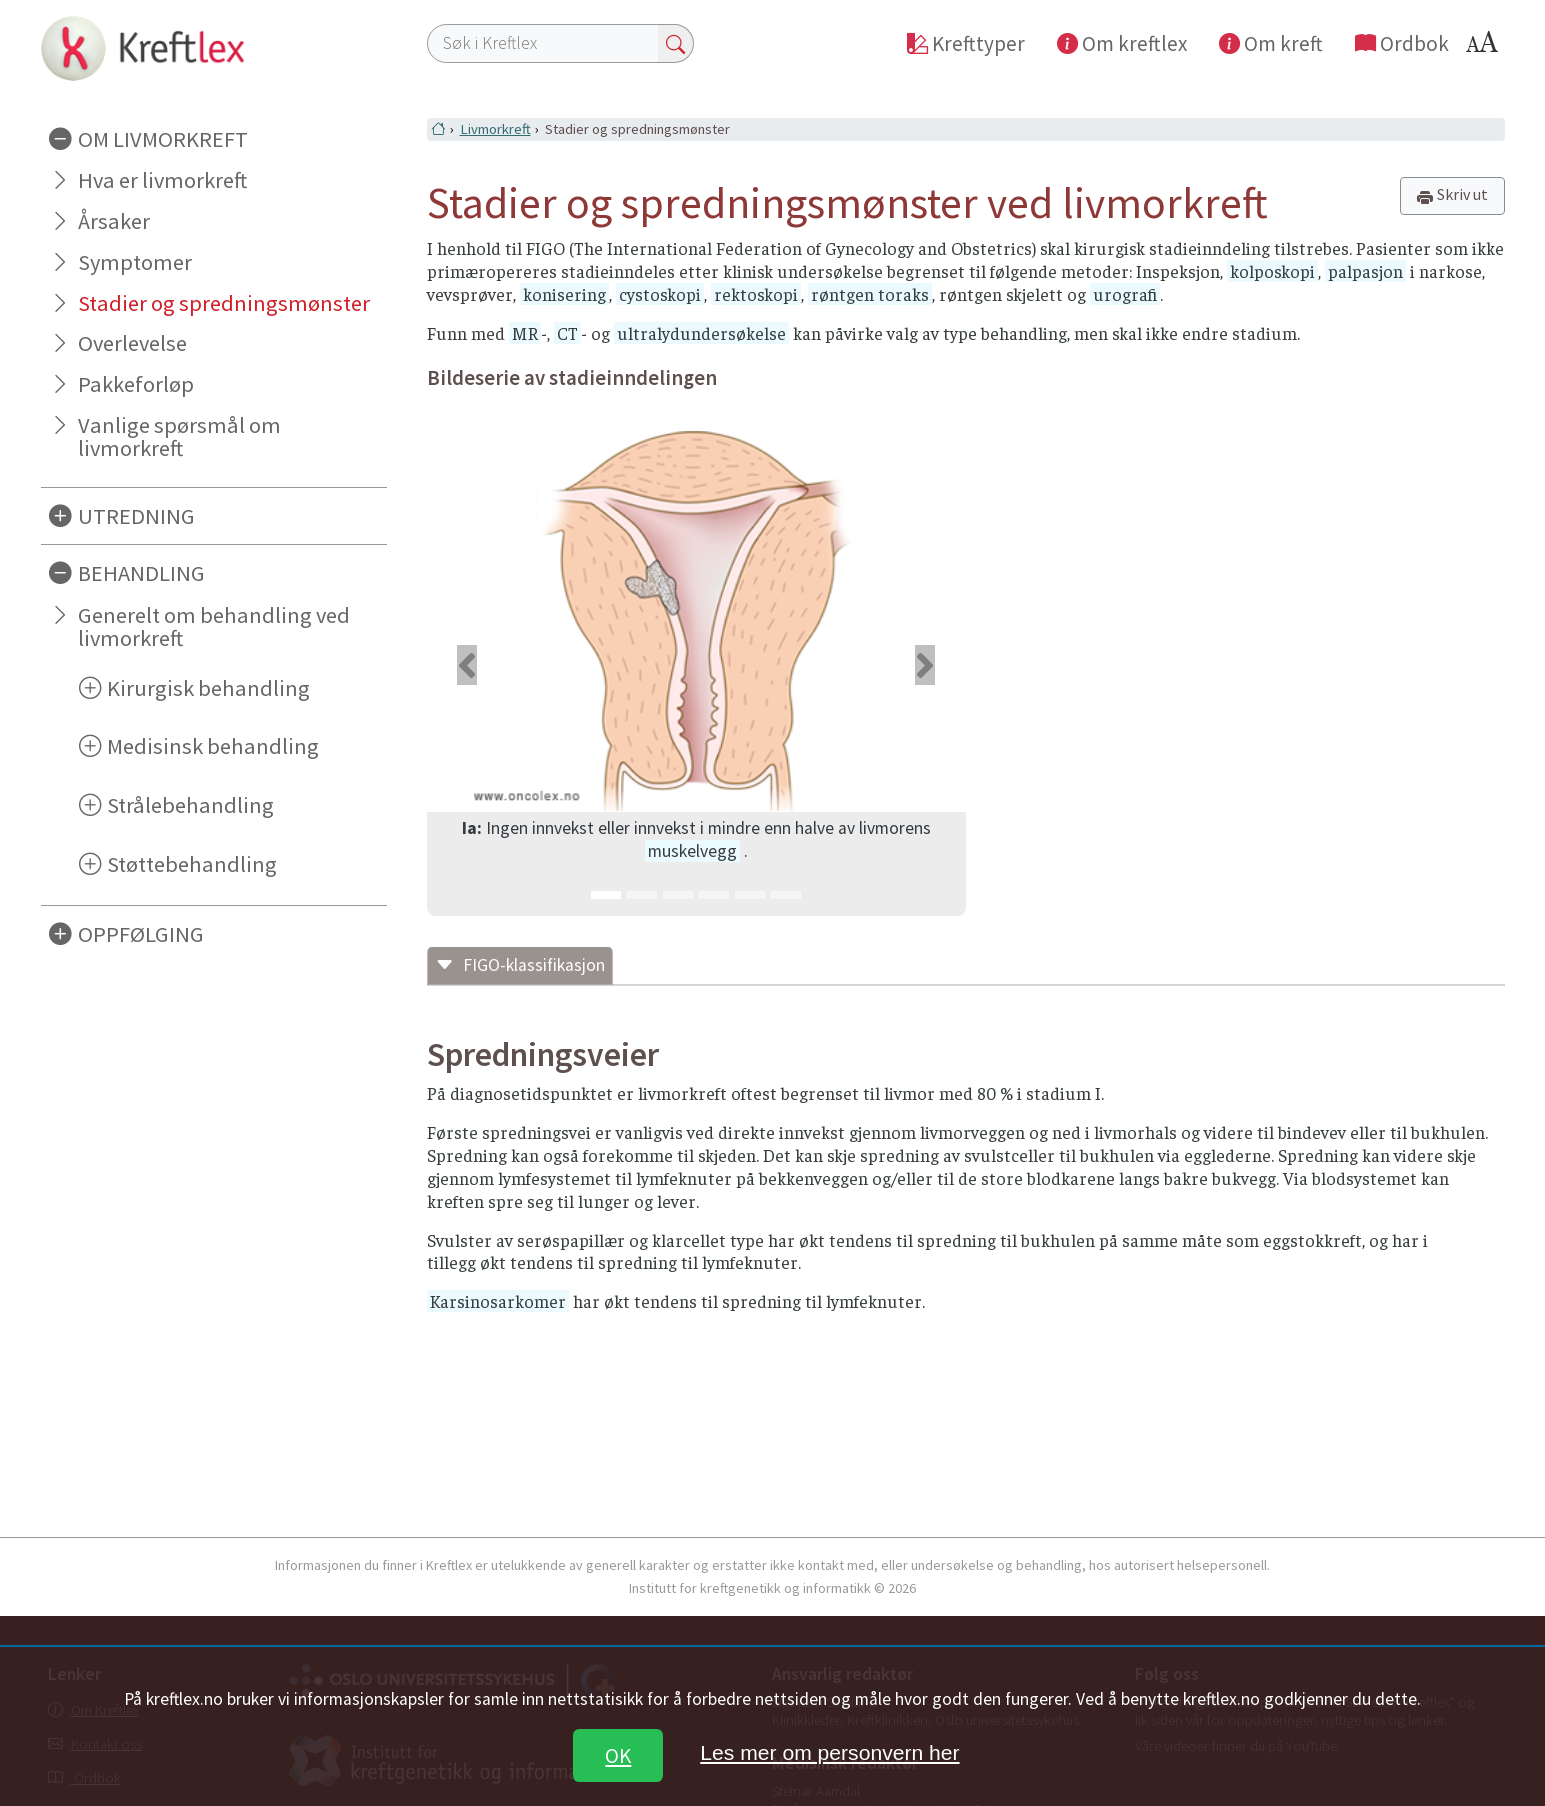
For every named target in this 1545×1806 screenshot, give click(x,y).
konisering (564, 294)
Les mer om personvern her (829, 1752)
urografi (1125, 294)
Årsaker (114, 221)
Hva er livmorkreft (162, 180)
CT (567, 333)
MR (525, 333)
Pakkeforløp (136, 384)
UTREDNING (136, 516)
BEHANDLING (141, 573)
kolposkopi (1272, 271)
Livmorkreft (495, 129)
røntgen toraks (870, 294)
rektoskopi (756, 294)
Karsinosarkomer (498, 1301)
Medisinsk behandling (213, 746)
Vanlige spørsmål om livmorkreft (179, 436)
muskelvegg (692, 851)
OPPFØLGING (141, 934)
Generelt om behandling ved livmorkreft (214, 626)
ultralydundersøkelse (701, 333)
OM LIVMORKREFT (163, 139)
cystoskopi (660, 294)
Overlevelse (132, 343)
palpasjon (1365, 271)
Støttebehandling (192, 864)
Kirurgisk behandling (208, 688)
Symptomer (135, 262)
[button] (467, 665)
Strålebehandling (190, 805)
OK (618, 1755)
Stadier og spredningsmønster (224, 303)
